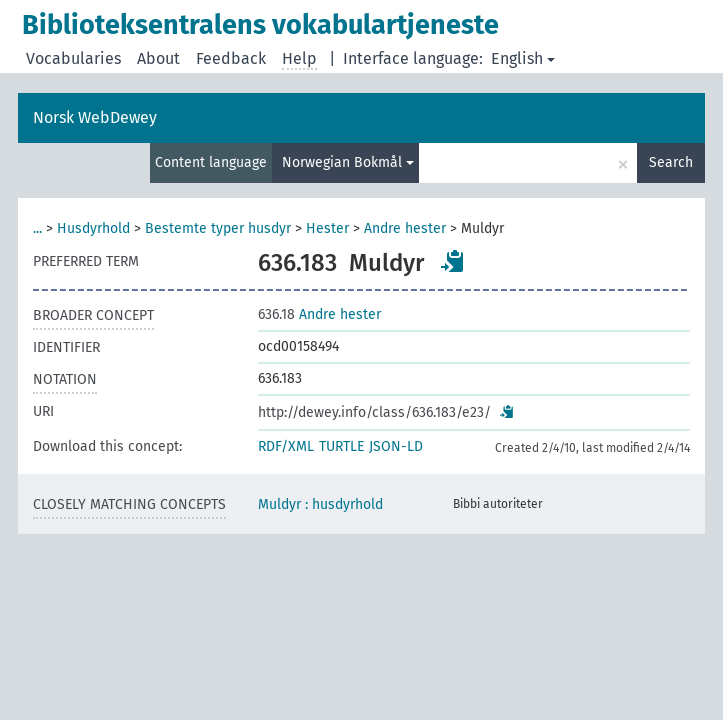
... (37, 228)
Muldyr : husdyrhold (320, 504)
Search (671, 162)
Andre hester (405, 228)
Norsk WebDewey (95, 117)
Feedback (231, 58)
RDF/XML (286, 446)
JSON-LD (396, 446)
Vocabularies (73, 58)
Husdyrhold (93, 228)
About (158, 58)
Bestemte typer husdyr (218, 228)
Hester (327, 228)
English (523, 58)
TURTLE (341, 446)
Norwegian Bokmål (348, 162)
